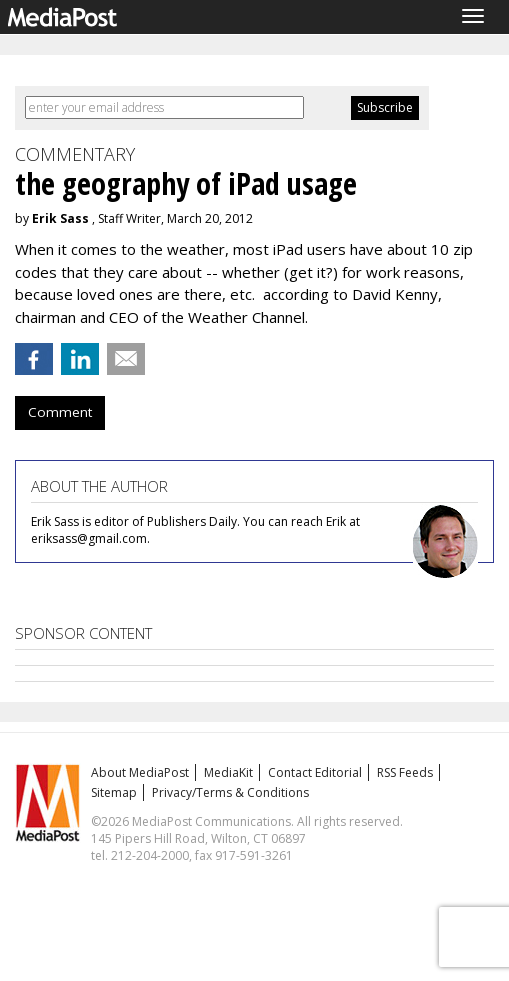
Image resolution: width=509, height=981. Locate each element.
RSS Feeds (405, 772)
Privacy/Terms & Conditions (230, 792)
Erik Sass (60, 218)
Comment (60, 412)
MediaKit (228, 772)
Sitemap (114, 792)
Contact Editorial (315, 772)
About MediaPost (140, 772)
